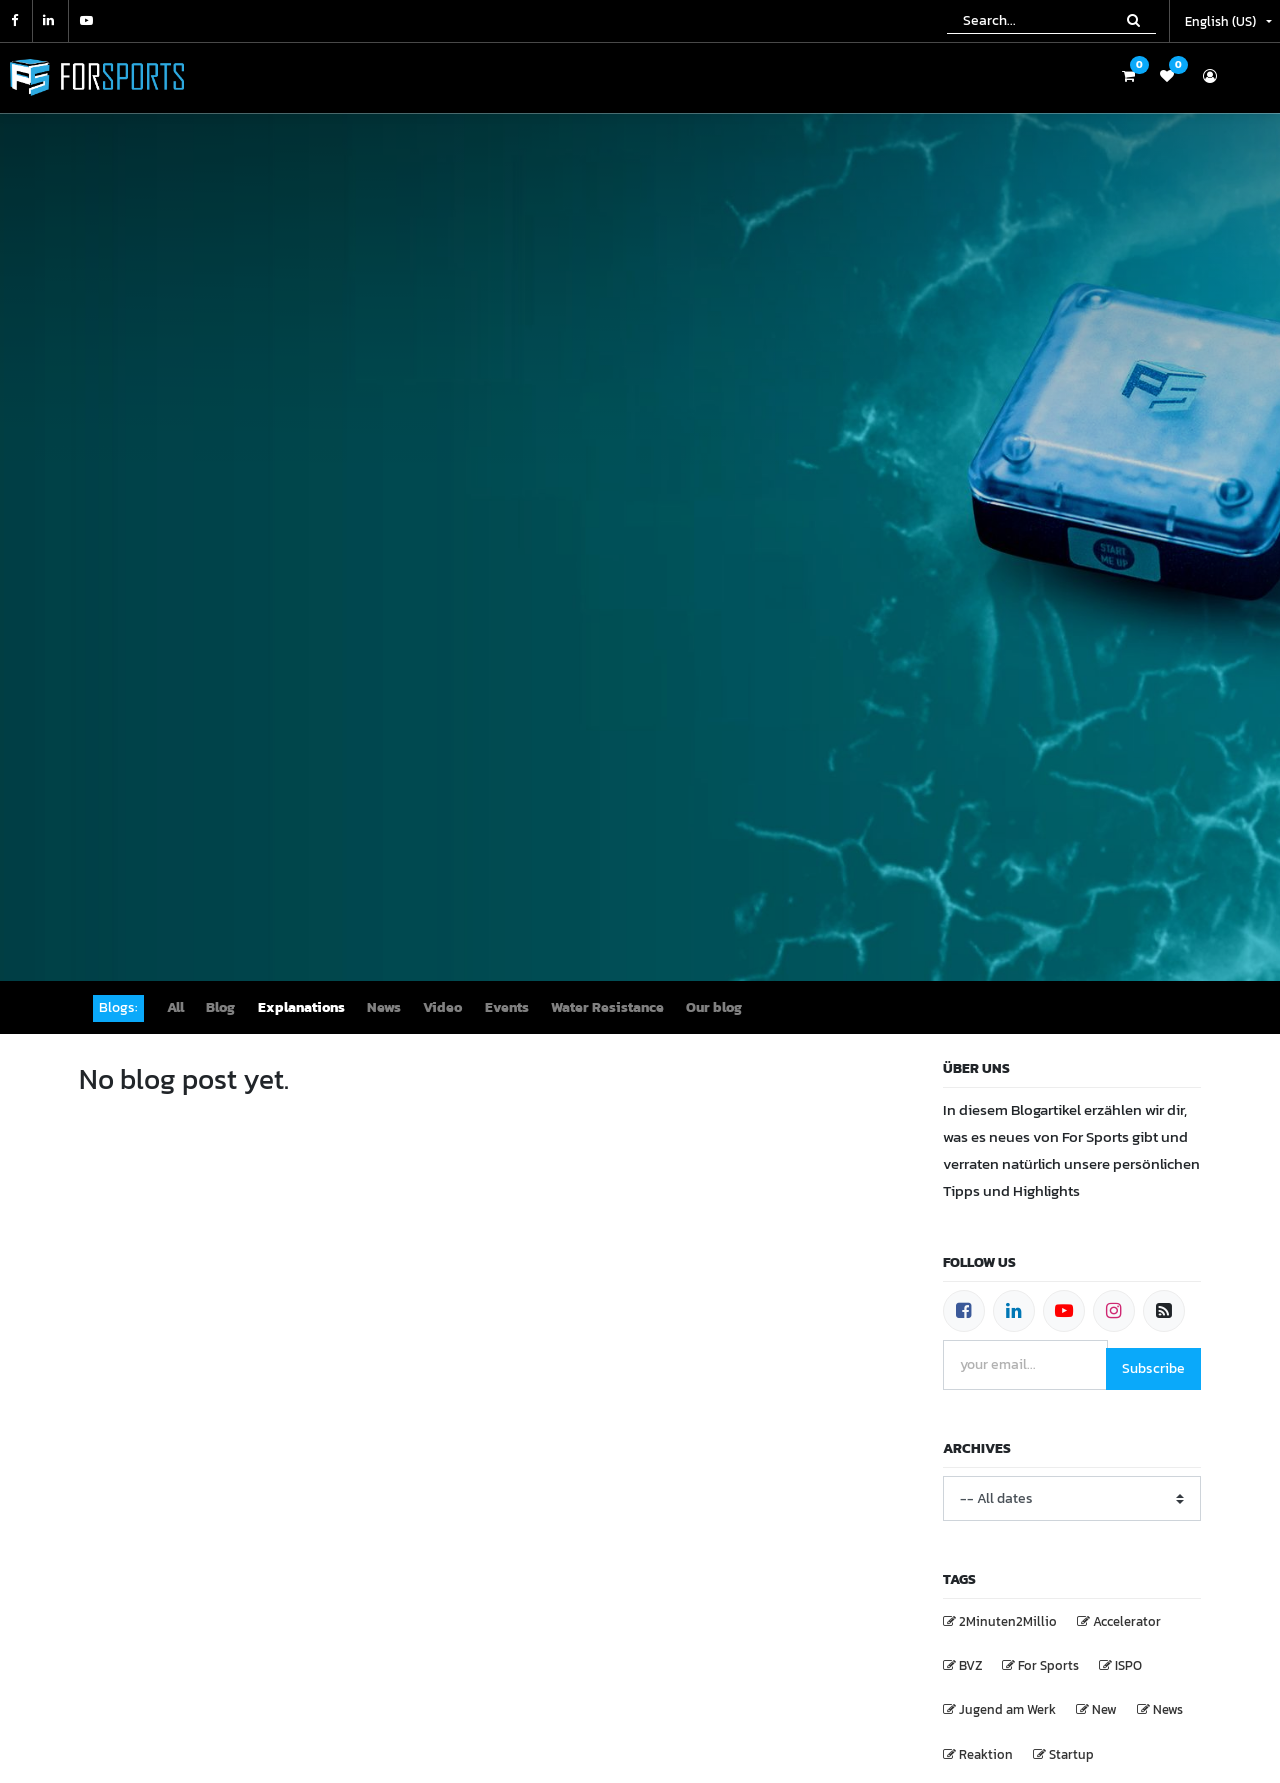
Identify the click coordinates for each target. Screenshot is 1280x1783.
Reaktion (986, 1754)
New (1104, 1709)
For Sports (1048, 1665)
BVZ (970, 1665)
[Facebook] (964, 1311)
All (175, 1007)
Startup (1071, 1754)
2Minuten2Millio (1008, 1621)
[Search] (1133, 20)
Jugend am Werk (1007, 1709)
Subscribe (1153, 1368)
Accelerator (1127, 1621)
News (1168, 1709)
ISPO (1128, 1665)
